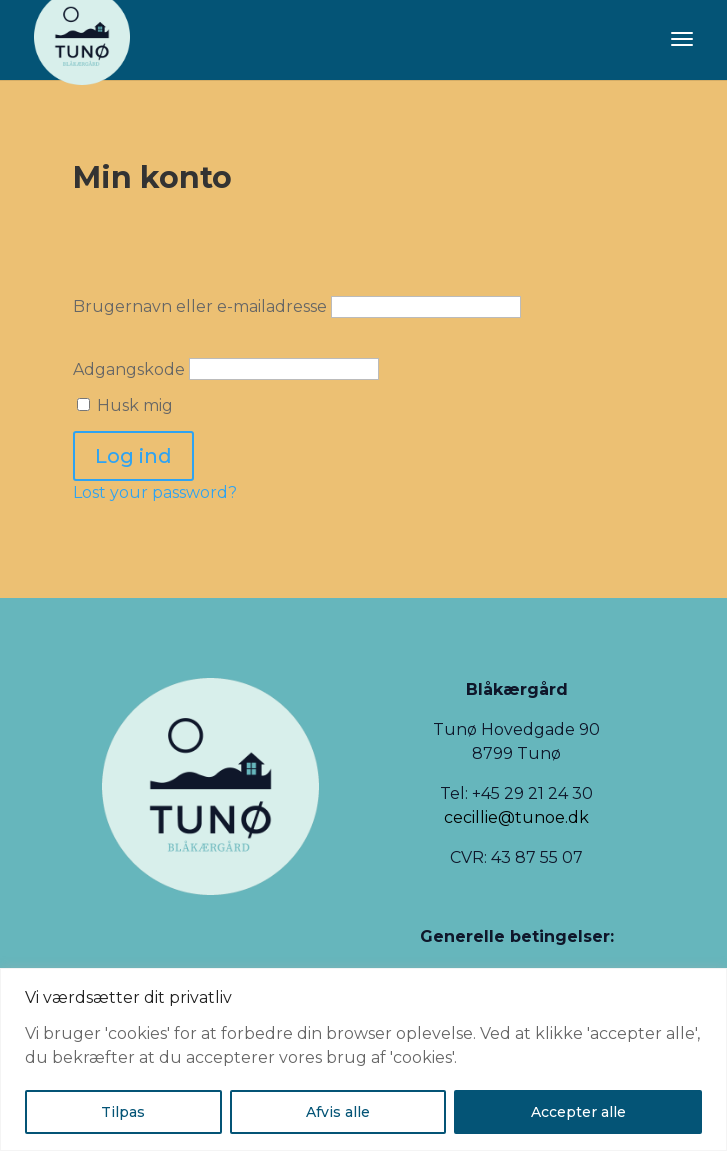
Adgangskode (129, 368)
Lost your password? (155, 492)
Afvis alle (338, 1112)
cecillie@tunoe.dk (516, 817)
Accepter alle (578, 1112)
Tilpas (123, 1112)
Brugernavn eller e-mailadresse (200, 306)
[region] (363, 1059)
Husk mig (125, 405)
